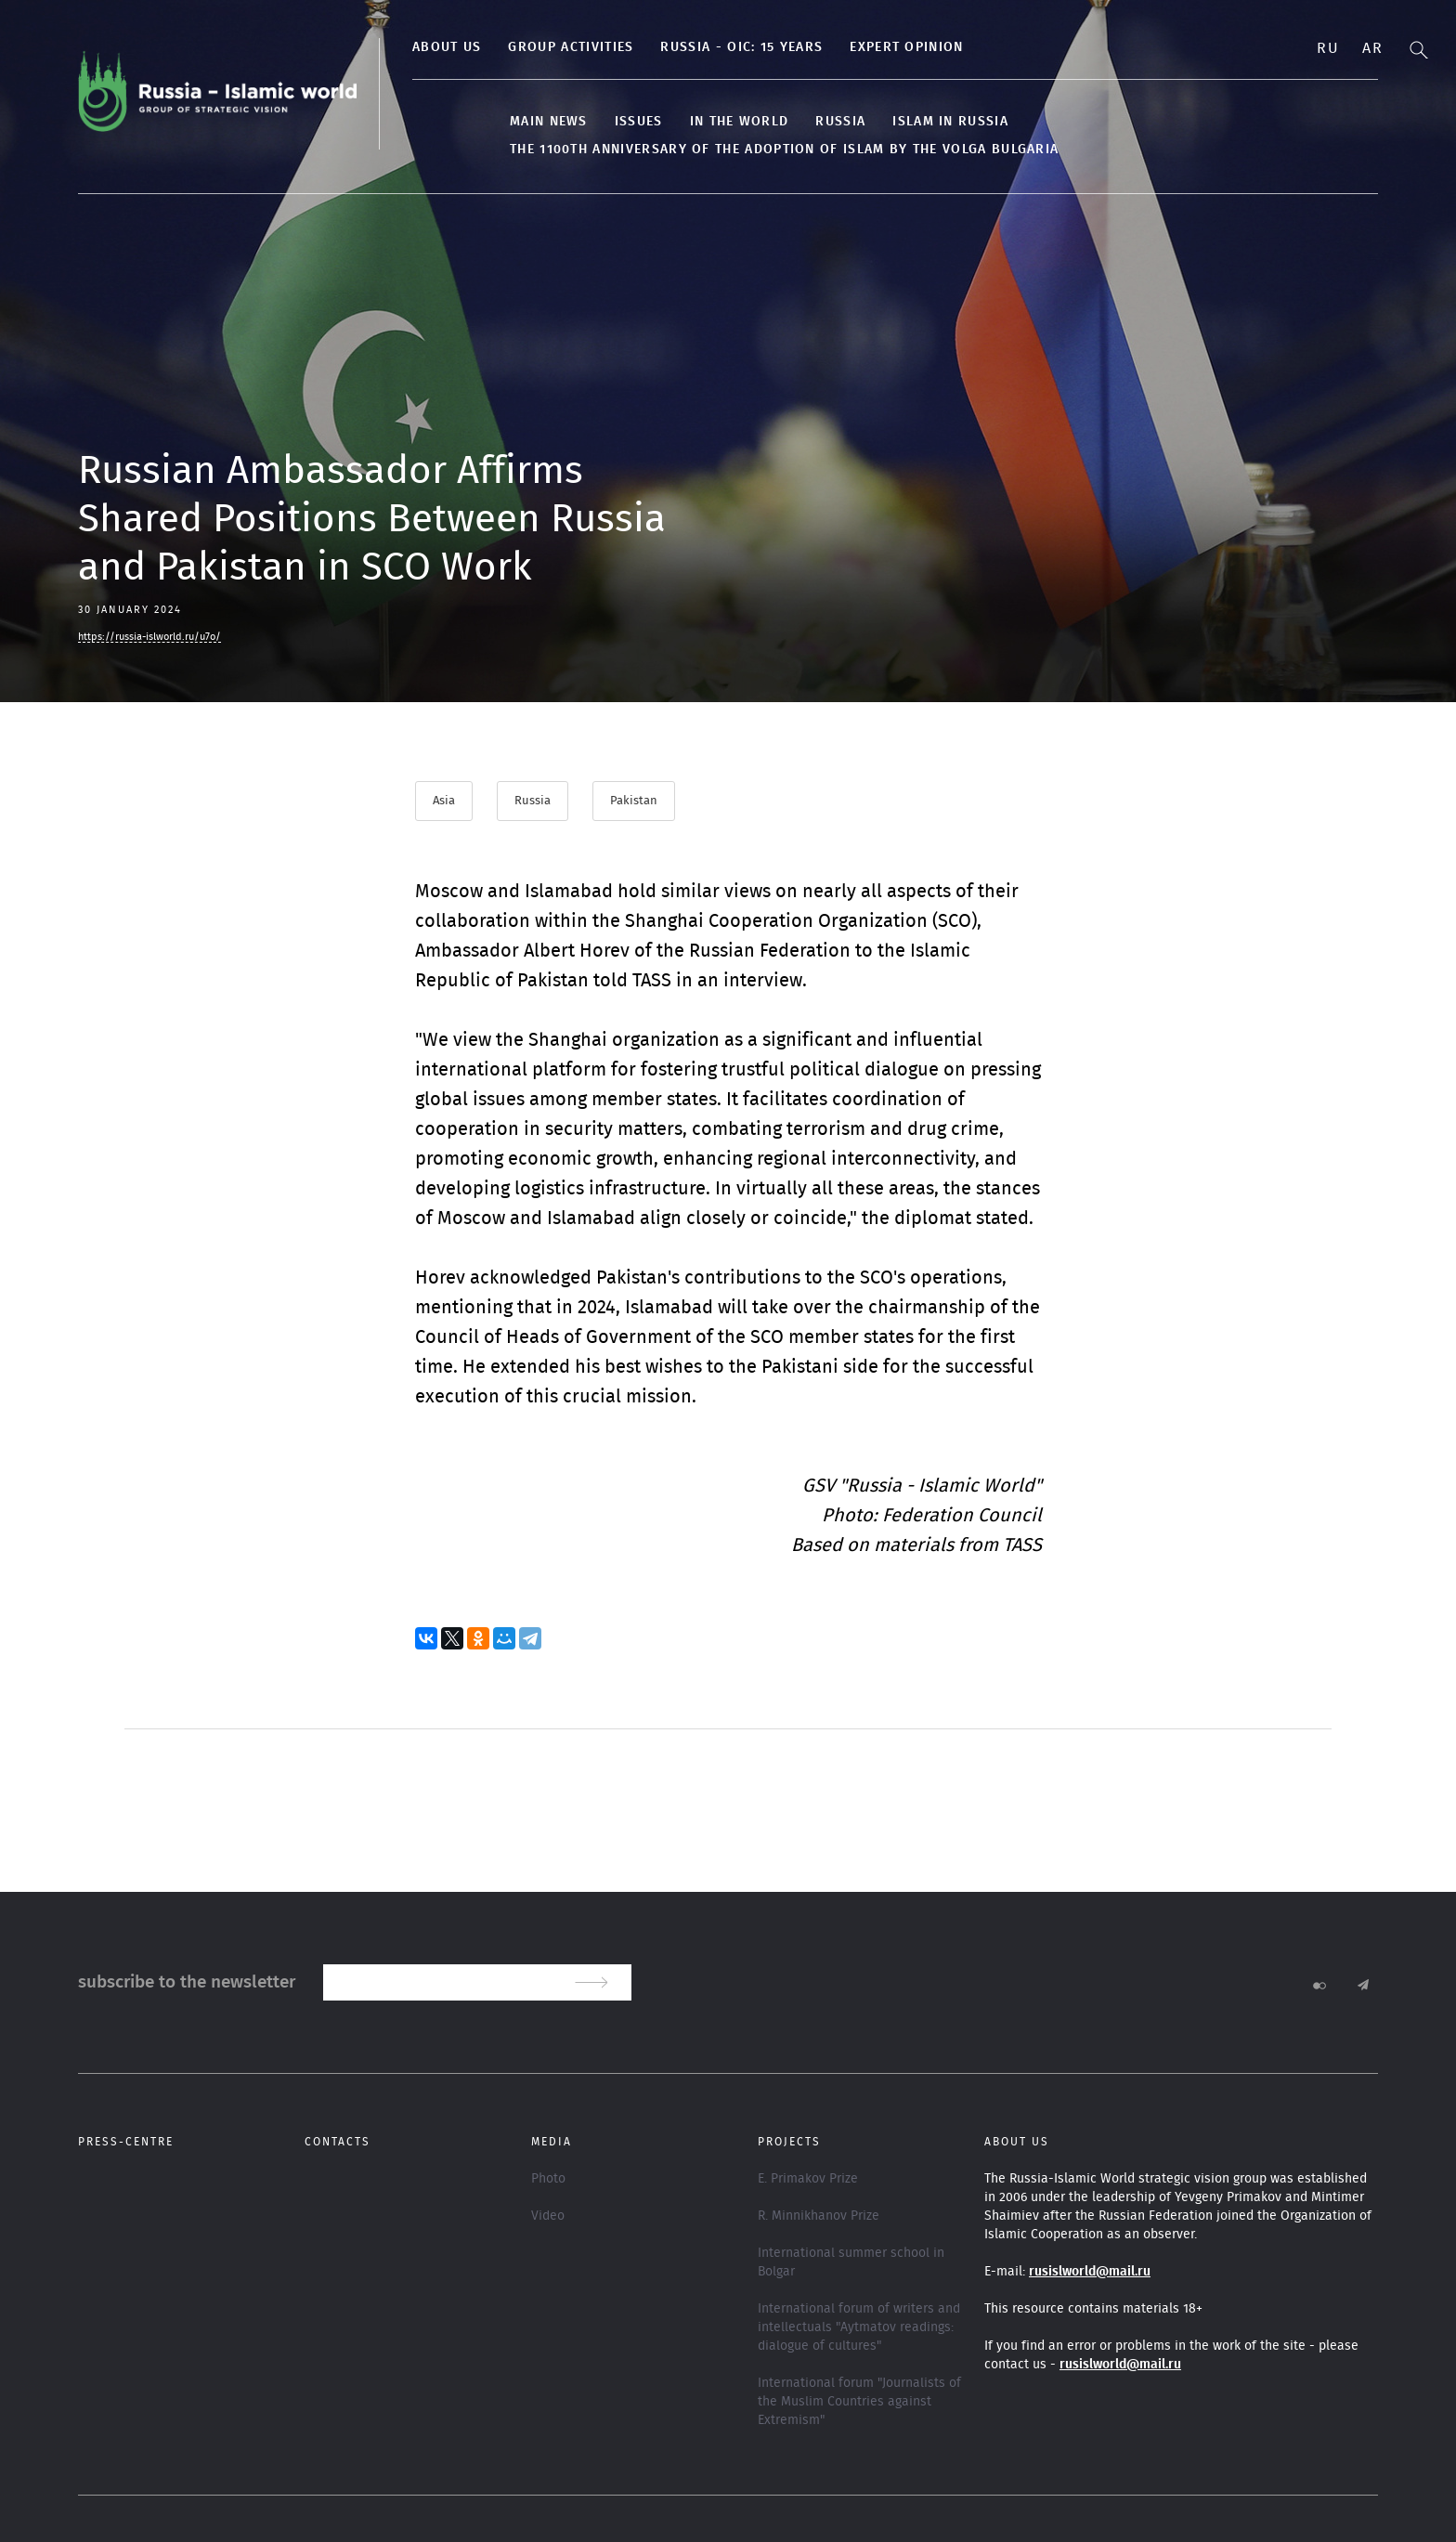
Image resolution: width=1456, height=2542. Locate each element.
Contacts (337, 2141)
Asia (444, 801)
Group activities (570, 47)
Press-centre (126, 2141)
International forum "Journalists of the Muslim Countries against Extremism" (859, 2402)
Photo (548, 2178)
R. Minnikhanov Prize (818, 2216)
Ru (1328, 48)
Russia (840, 121)
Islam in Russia (950, 121)
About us (446, 47)
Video (548, 2216)
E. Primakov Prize (808, 2178)
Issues (639, 121)
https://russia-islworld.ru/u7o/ (149, 637)
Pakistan (633, 801)
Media (551, 2141)
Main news (549, 121)
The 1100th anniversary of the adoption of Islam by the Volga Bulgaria (784, 149)
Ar (1372, 48)
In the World (739, 121)
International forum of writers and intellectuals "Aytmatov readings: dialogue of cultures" (859, 2327)
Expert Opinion (906, 47)
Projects (789, 2141)
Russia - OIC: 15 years (741, 47)
